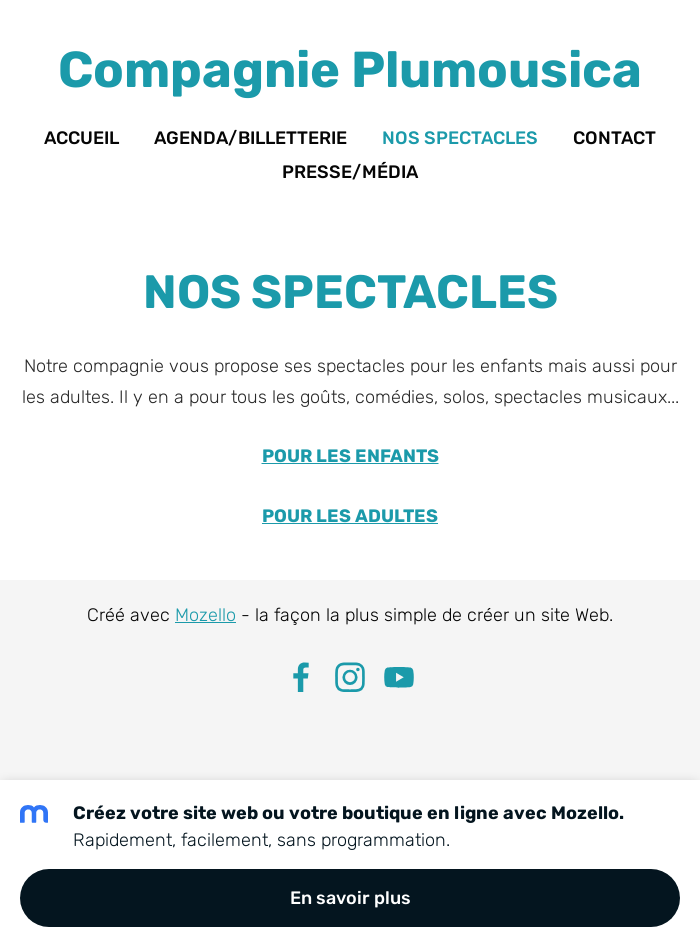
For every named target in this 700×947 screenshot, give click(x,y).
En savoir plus (350, 898)
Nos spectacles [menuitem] (460, 138)
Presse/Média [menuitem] (350, 172)
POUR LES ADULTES (350, 516)
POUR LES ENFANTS (350, 456)
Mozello (205, 615)
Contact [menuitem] (614, 138)
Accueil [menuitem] (81, 138)
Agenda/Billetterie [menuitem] (250, 138)
